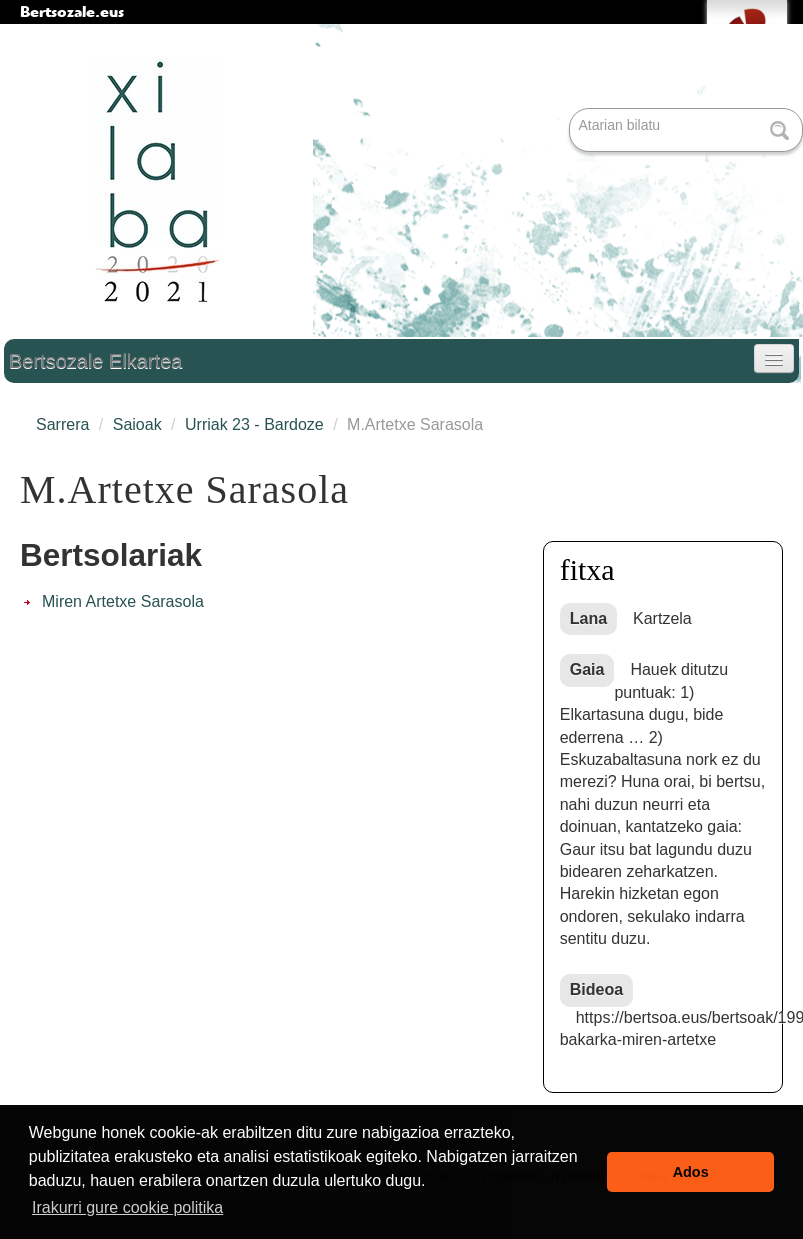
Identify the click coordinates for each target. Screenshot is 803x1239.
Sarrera (62, 424)
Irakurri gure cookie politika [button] (127, 1207)
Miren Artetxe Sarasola (123, 601)
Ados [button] (691, 1172)
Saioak (137, 424)
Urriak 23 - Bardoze (254, 424)
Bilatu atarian (571, 109)
